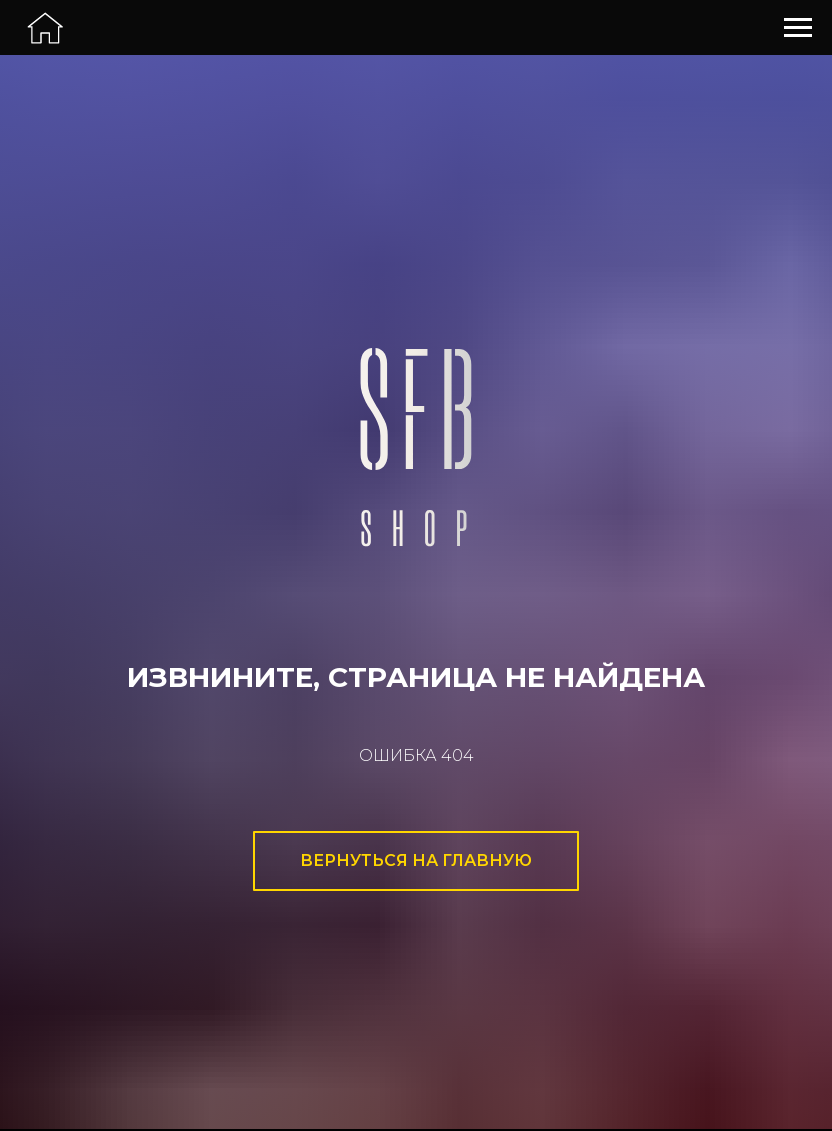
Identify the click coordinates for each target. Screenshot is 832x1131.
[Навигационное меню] (798, 28)
